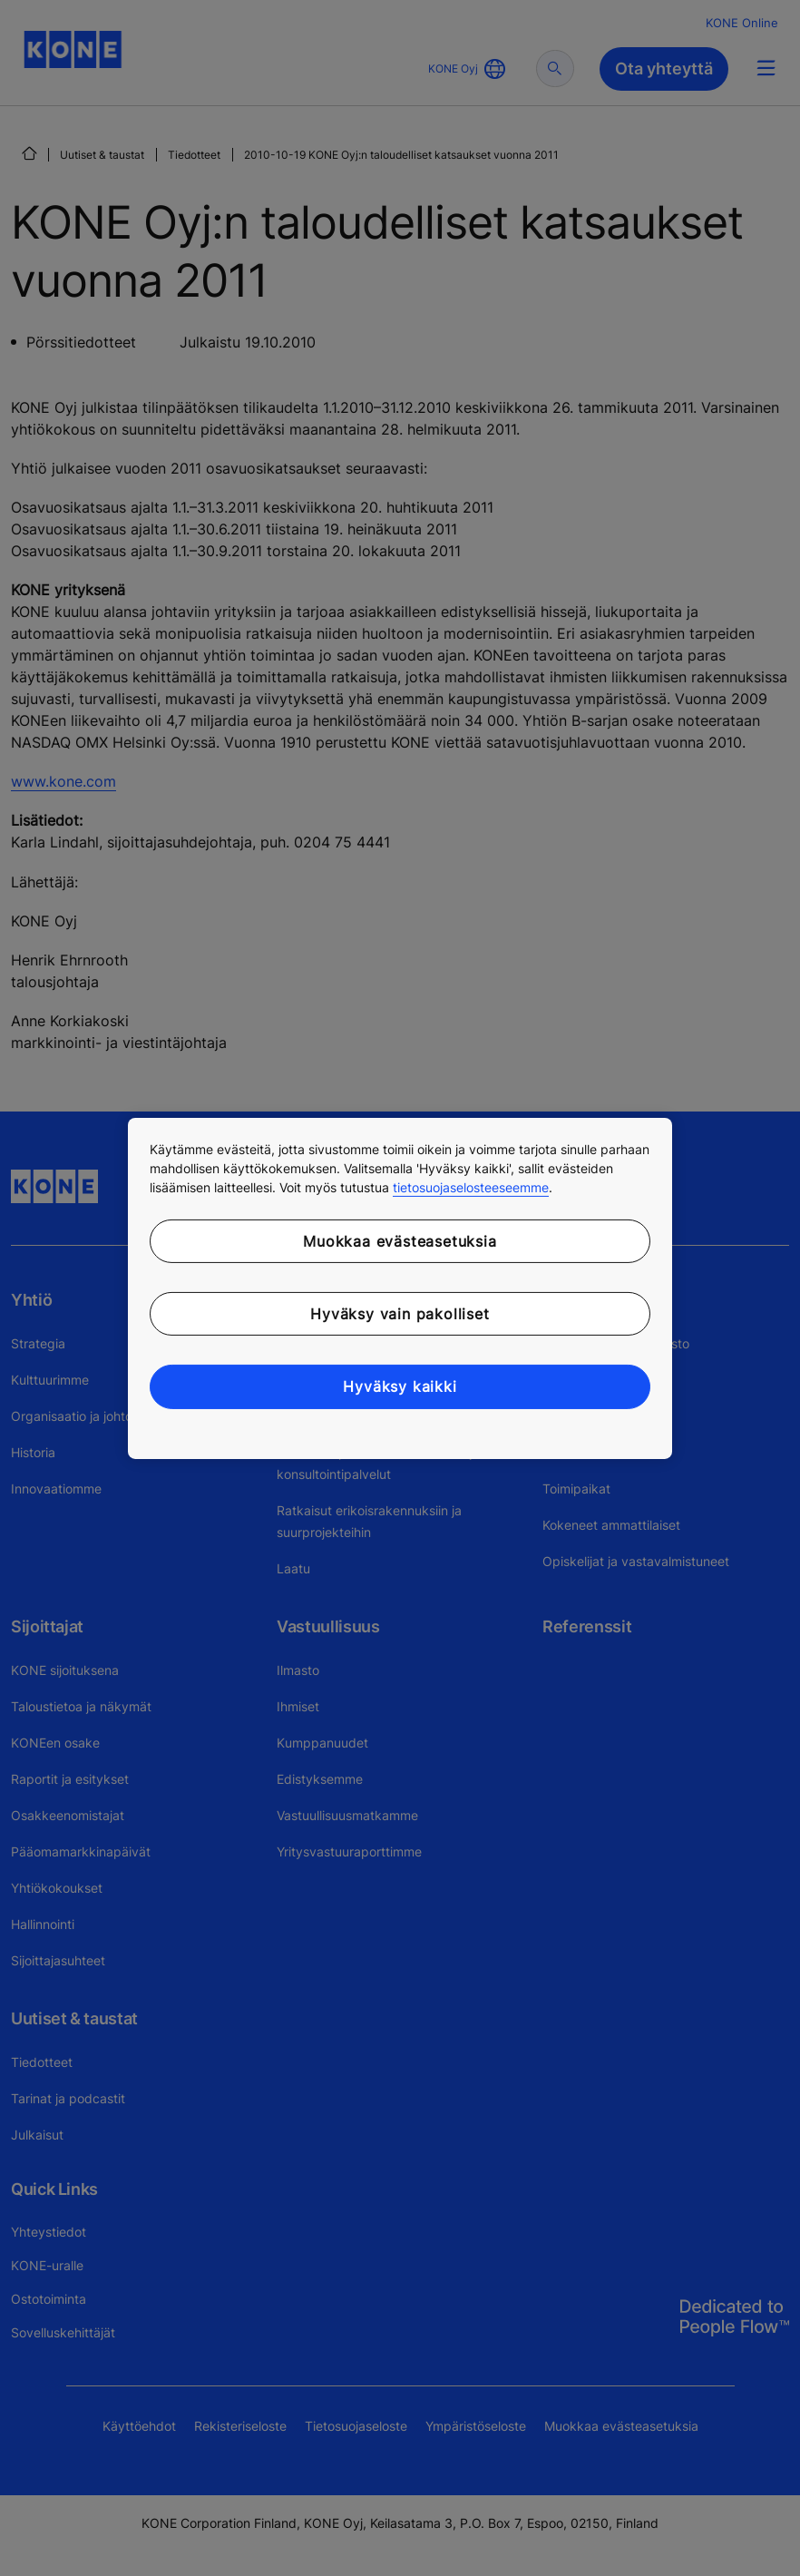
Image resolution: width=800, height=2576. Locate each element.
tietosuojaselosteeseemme (471, 1186)
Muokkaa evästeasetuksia (399, 1240)
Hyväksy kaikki (399, 1386)
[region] (400, 1287)
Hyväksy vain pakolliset (399, 1314)
